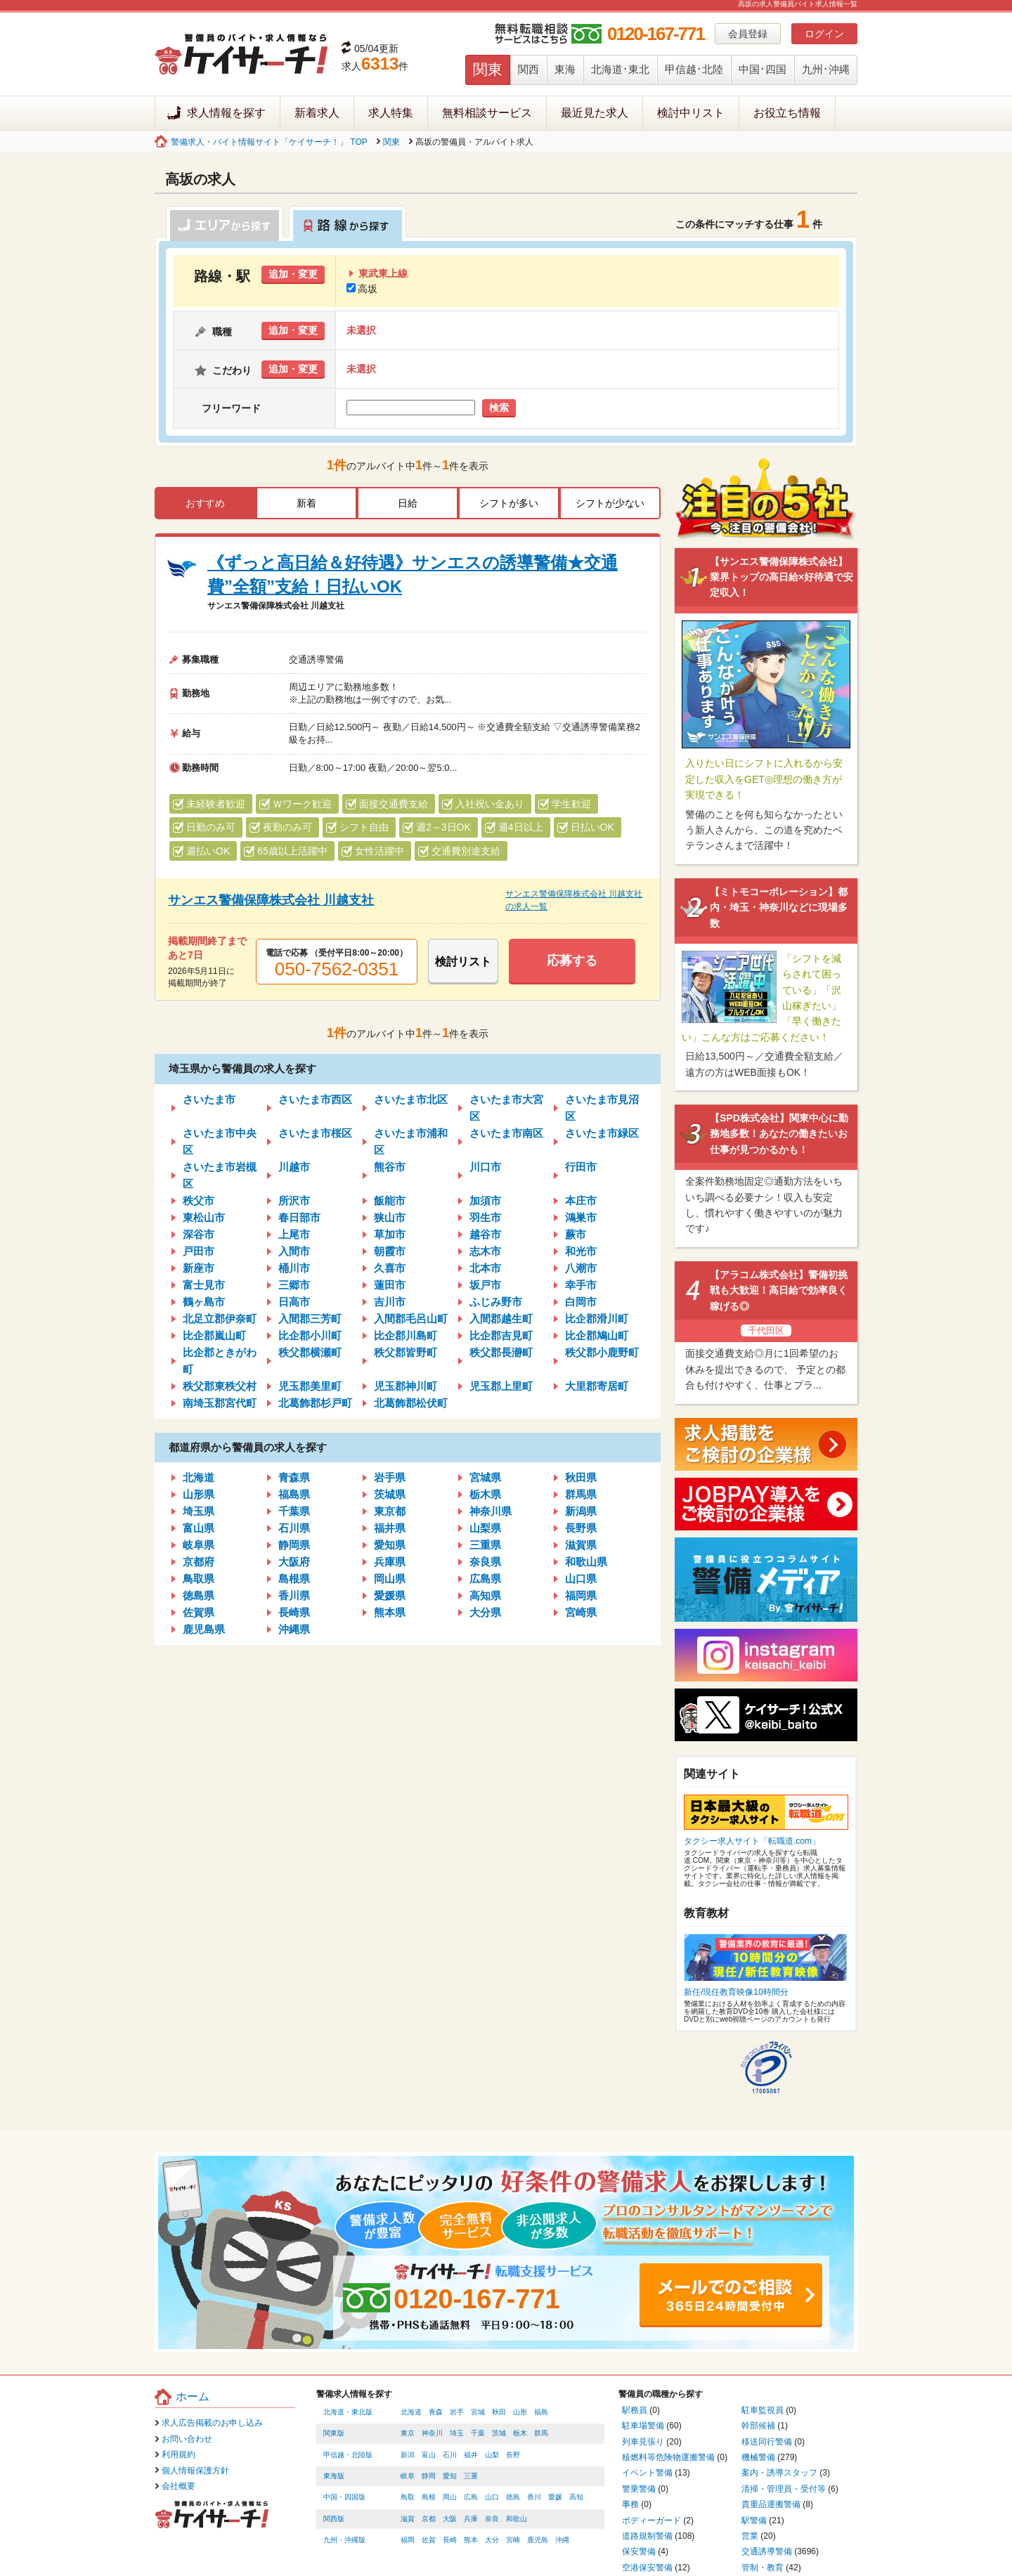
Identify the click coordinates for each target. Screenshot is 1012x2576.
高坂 (361, 288)
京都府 (198, 1562)
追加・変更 (293, 274)
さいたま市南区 (506, 1133)
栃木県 (485, 1494)
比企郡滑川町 (596, 1319)
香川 (534, 2497)
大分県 (485, 1612)
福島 (541, 2412)
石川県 (294, 1528)
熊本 (471, 2540)
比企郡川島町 (405, 1335)
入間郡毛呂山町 (411, 1319)
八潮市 (581, 1268)
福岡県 (581, 1595)
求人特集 (390, 113)
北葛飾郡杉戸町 (315, 1403)
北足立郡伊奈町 (220, 1319)
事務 (630, 2504)
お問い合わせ (187, 2439)
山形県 (198, 1494)
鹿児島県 (204, 1629)
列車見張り (643, 2442)
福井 (471, 2455)
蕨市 (575, 1234)
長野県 (581, 1528)
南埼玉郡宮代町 (220, 1403)
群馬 (541, 2433)
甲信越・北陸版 (347, 2455)
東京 (408, 2433)
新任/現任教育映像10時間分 (736, 1992)
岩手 (457, 2412)
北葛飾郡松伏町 (411, 1403)
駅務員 (634, 2410)
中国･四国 (762, 69)
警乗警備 (639, 2489)
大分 (492, 2540)
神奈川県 (490, 1511)
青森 (436, 2412)
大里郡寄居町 (596, 1386)
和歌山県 (586, 1562)
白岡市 (581, 1302)
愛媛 (555, 2497)
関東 (487, 69)
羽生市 (485, 1217)
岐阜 (408, 2476)
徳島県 (198, 1595)
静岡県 (294, 1545)
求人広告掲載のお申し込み (212, 2423)
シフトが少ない (610, 503)
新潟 (408, 2455)
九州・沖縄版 (344, 2540)
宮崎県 (581, 1612)
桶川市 (294, 1268)
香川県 (294, 1595)
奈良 (492, 2519)
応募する (572, 961)
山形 (520, 2412)
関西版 (333, 2519)
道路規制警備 (647, 2536)
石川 (450, 2455)
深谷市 (198, 1234)
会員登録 (747, 33)
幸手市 (581, 1285)
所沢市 (294, 1200)
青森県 (294, 1477)
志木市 (485, 1251)
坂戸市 (485, 1285)
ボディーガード (651, 2520)
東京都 (390, 1511)
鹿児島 (537, 2540)
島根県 (294, 1579)
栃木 (520, 2433)
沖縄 (562, 2540)
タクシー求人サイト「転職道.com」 (752, 1841)
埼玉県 (198, 1511)
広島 (471, 2497)
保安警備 (639, 2551)
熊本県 (390, 1612)
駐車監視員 (762, 2410)
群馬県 (581, 1494)
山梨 (492, 2455)
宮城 (478, 2412)
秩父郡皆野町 (405, 1352)
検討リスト (463, 962)
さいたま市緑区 (602, 1133)
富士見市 (204, 1285)
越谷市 (485, 1234)
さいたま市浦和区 (411, 1141)
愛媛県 (390, 1595)
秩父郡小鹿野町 (602, 1352)
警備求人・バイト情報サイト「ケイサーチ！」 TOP (269, 142)
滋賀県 (581, 1545)
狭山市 (390, 1217)
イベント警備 (647, 2473)
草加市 (390, 1234)
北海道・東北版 (347, 2412)
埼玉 (457, 2433)
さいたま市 (209, 1099)
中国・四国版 (344, 2497)
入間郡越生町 (501, 1319)
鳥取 (408, 2497)
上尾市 (294, 1234)
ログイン (824, 33)
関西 (528, 69)
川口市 (485, 1167)
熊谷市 (390, 1167)
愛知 (450, 2476)
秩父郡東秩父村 (220, 1386)
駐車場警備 (643, 2426)
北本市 (485, 1268)
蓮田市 (390, 1285)
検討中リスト (691, 113)
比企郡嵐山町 (214, 1335)
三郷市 (294, 1285)
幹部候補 (758, 2426)
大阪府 (294, 1562)
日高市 (294, 1302)
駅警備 (754, 2520)
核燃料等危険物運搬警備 (668, 2457)
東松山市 (204, 1217)
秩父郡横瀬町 (310, 1352)
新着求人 (316, 113)
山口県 (581, 1579)
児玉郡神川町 (405, 1386)
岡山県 (390, 1579)
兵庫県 (390, 1562)
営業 (749, 2536)
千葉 (478, 2433)
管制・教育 (762, 2567)
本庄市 (581, 1200)
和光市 (581, 1251)
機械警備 (758, 2457)
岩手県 (390, 1477)
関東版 (333, 2433)
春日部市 (299, 1217)
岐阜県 (198, 1545)
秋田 (499, 2412)
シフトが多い (508, 503)
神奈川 (432, 2433)
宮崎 (513, 2540)
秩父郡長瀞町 (501, 1352)
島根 (429, 2497)
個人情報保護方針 (195, 2471)
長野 (513, 2455)
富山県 (198, 1528)
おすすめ (205, 503)
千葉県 (294, 1511)
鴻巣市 (581, 1217)
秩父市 (198, 1200)
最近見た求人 (594, 113)
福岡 (408, 2540)
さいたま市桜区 (315, 1133)
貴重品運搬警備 (770, 2504)
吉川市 (390, 1302)
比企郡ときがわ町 (220, 1360)
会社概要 (178, 2486)
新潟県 (581, 1511)
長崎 (450, 2540)
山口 (492, 2497)
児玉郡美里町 (310, 1386)
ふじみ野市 (495, 1302)
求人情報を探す (226, 113)
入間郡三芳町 (310, 1319)
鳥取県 (198, 1579)
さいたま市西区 (315, 1099)
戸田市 (198, 1251)
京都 (429, 2519)
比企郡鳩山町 (596, 1335)
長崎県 (294, 1612)
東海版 (333, 2476)
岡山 (450, 2497)
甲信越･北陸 (694, 69)
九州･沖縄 (826, 69)
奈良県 (485, 1562)
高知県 (485, 1595)
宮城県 (485, 1477)
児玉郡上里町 (501, 1386)
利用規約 (178, 2454)
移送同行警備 (766, 2442)
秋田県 (581, 1477)
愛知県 (390, 1545)
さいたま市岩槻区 (220, 1175)
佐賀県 (198, 1612)
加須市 (485, 1200)
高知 (576, 2497)
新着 (306, 503)
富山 (429, 2455)
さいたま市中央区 (220, 1141)
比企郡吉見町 (501, 1335)
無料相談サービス (487, 113)
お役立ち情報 (787, 113)
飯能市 (390, 1200)
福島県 (294, 1494)
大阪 (450, 2519)
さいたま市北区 (411, 1099)
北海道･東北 (620, 69)
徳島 (513, 2497)
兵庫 (471, 2519)
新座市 (198, 1268)
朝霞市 (390, 1251)
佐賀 (429, 2540)
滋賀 (408, 2519)
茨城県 (390, 1494)
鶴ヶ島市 (204, 1302)
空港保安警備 (647, 2567)
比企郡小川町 (310, 1335)
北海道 (198, 1477)
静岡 (429, 2476)
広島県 (485, 1579)
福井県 (390, 1528)
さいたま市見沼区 (602, 1107)
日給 (407, 503)
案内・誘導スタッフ (779, 2473)
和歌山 (516, 2519)
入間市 (294, 1251)
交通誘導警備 (766, 2551)
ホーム (192, 2396)
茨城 (499, 2433)
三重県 (485, 1545)
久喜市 (390, 1268)
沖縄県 (294, 1629)
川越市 (294, 1167)
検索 (499, 407)
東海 (565, 69)
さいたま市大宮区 (506, 1107)
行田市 (581, 1167)
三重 (471, 2476)
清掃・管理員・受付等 (783, 2489)
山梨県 (485, 1528)
